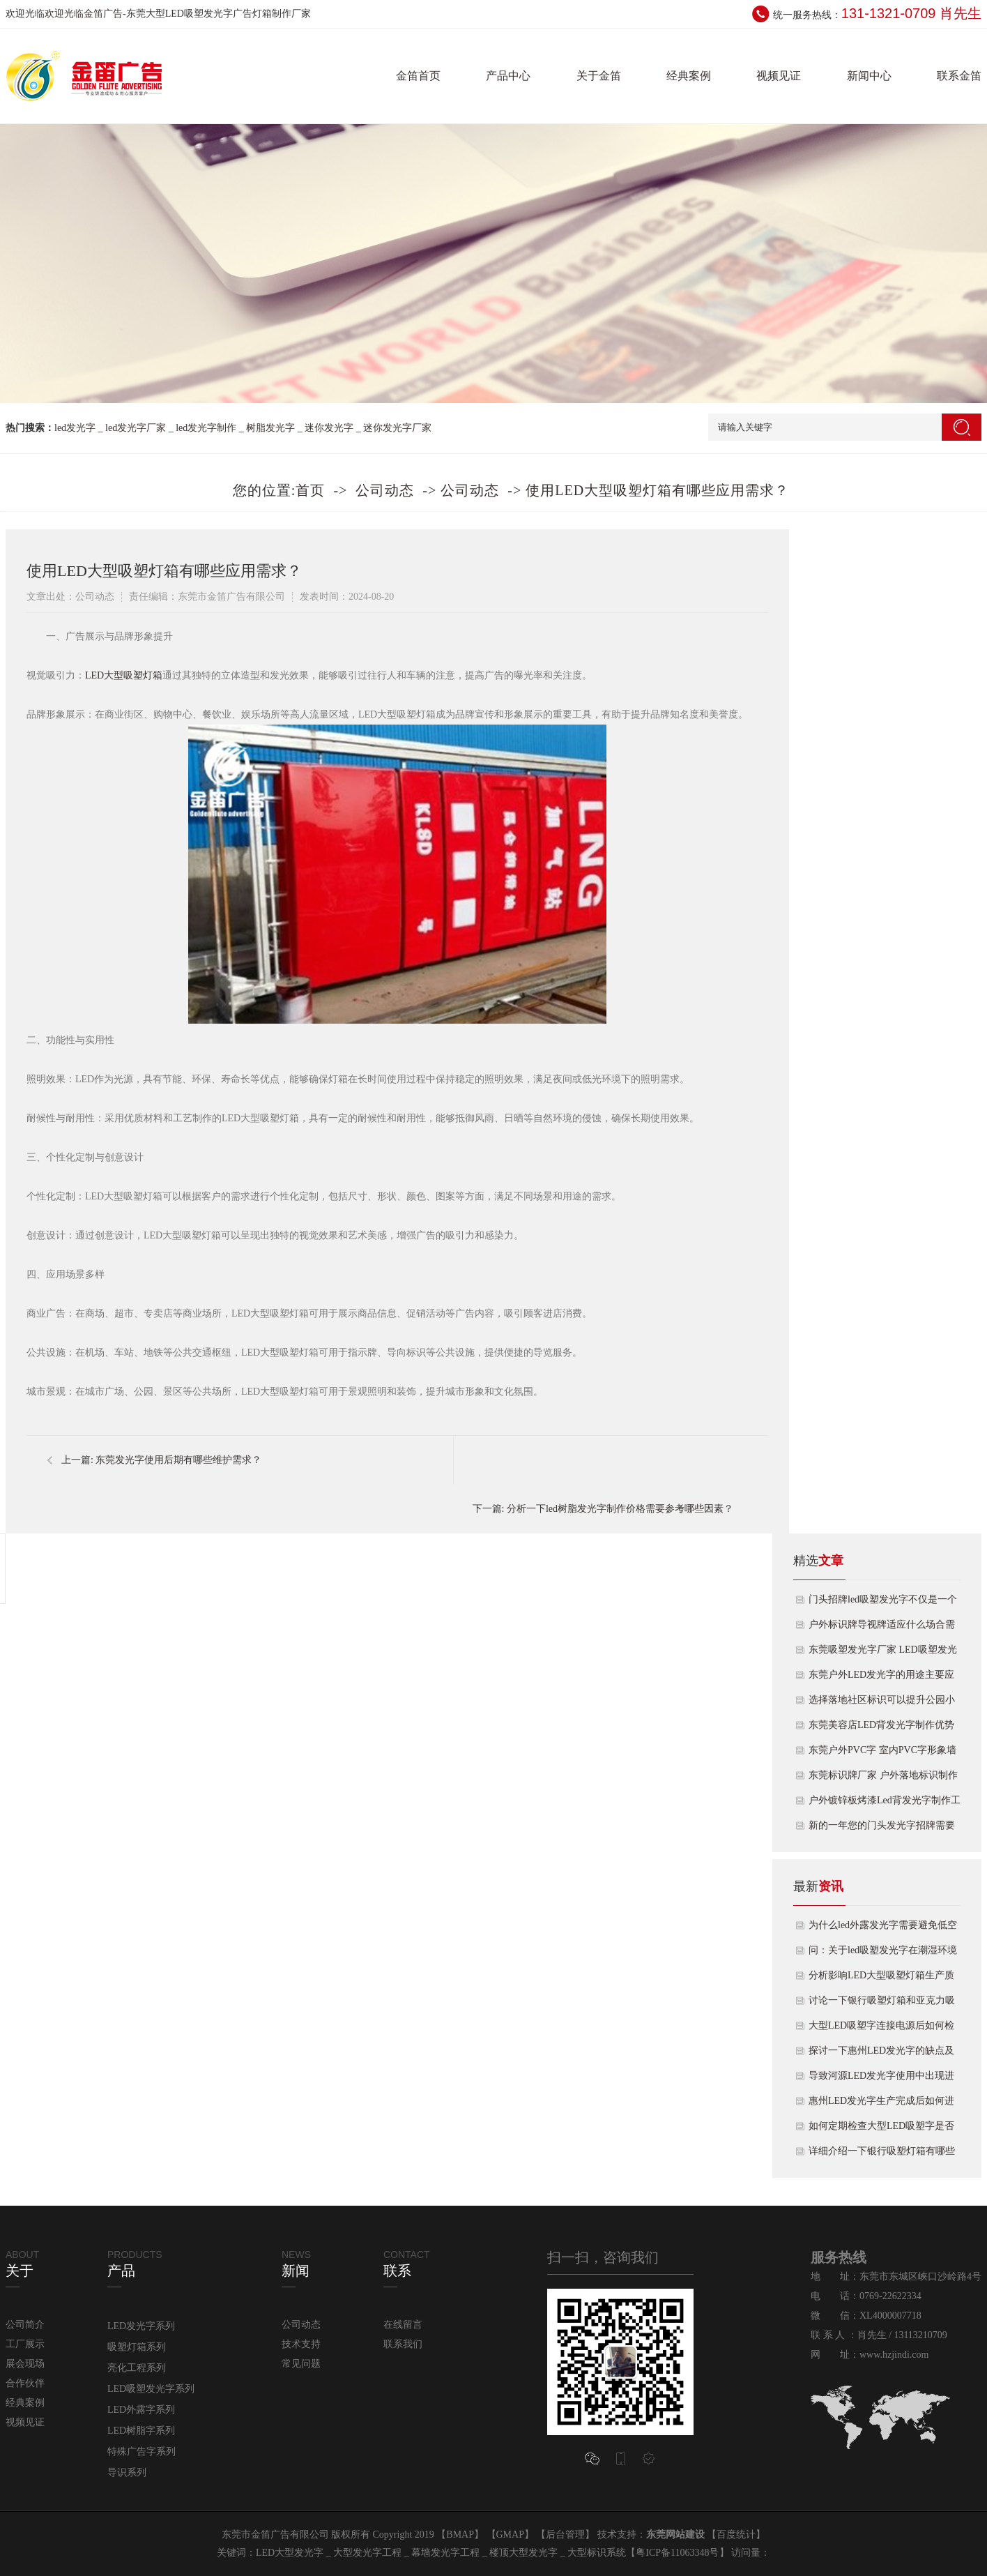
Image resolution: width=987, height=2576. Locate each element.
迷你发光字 (329, 428)
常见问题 (301, 2363)
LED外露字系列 (141, 2409)
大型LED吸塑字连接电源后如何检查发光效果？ (881, 2029)
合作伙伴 (25, 2383)
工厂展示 (25, 2344)
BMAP (460, 2534)
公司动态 (384, 490)
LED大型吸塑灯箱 (123, 675)
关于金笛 (598, 76)
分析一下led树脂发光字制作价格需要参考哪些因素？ (620, 1508)
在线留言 (402, 2324)
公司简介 (25, 2324)
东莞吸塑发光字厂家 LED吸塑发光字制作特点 (883, 1653)
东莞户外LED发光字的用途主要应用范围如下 (881, 1678)
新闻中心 (869, 76)
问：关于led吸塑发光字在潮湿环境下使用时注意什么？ (883, 1954)
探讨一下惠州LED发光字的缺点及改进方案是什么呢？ (881, 2054)
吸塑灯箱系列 (136, 2347)
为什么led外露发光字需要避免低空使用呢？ (883, 1929)
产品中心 (508, 76)
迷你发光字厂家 (397, 428)
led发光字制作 (206, 428)
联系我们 (402, 2344)
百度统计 (736, 2534)
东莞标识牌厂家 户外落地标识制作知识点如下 (883, 1779)
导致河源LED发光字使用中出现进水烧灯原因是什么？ (881, 2079)
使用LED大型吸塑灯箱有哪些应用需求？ (657, 490)
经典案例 (688, 76)
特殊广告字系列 (141, 2451)
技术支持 (301, 2344)
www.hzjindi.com (893, 2354)
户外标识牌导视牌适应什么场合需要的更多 (882, 1628)
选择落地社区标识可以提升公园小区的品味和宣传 (882, 1704)
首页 (310, 490)
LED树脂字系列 (141, 2430)
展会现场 (25, 2363)
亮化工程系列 (136, 2368)
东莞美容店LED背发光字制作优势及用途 (881, 1729)
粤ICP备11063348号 (677, 2552)
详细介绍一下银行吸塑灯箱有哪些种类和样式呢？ (882, 2155)
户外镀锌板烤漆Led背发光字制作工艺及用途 (885, 1804)
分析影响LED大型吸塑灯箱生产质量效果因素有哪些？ (881, 1979)
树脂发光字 (270, 428)
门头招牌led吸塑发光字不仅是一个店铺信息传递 (883, 1603)
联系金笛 (959, 76)
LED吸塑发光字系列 (150, 2389)
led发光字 (74, 428)
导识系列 (126, 2472)
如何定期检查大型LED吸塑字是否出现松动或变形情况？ (881, 2130)
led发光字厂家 (135, 428)
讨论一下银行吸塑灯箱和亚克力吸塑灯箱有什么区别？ (882, 2004)
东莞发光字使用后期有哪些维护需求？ (178, 1460)
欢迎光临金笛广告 (84, 13)
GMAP (510, 2534)
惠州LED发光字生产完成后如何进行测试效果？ (881, 2105)
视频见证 (778, 76)
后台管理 (565, 2534)
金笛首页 (418, 76)
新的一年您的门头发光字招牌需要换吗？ (882, 1829)
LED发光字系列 (141, 2326)
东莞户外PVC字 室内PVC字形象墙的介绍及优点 (882, 1754)
